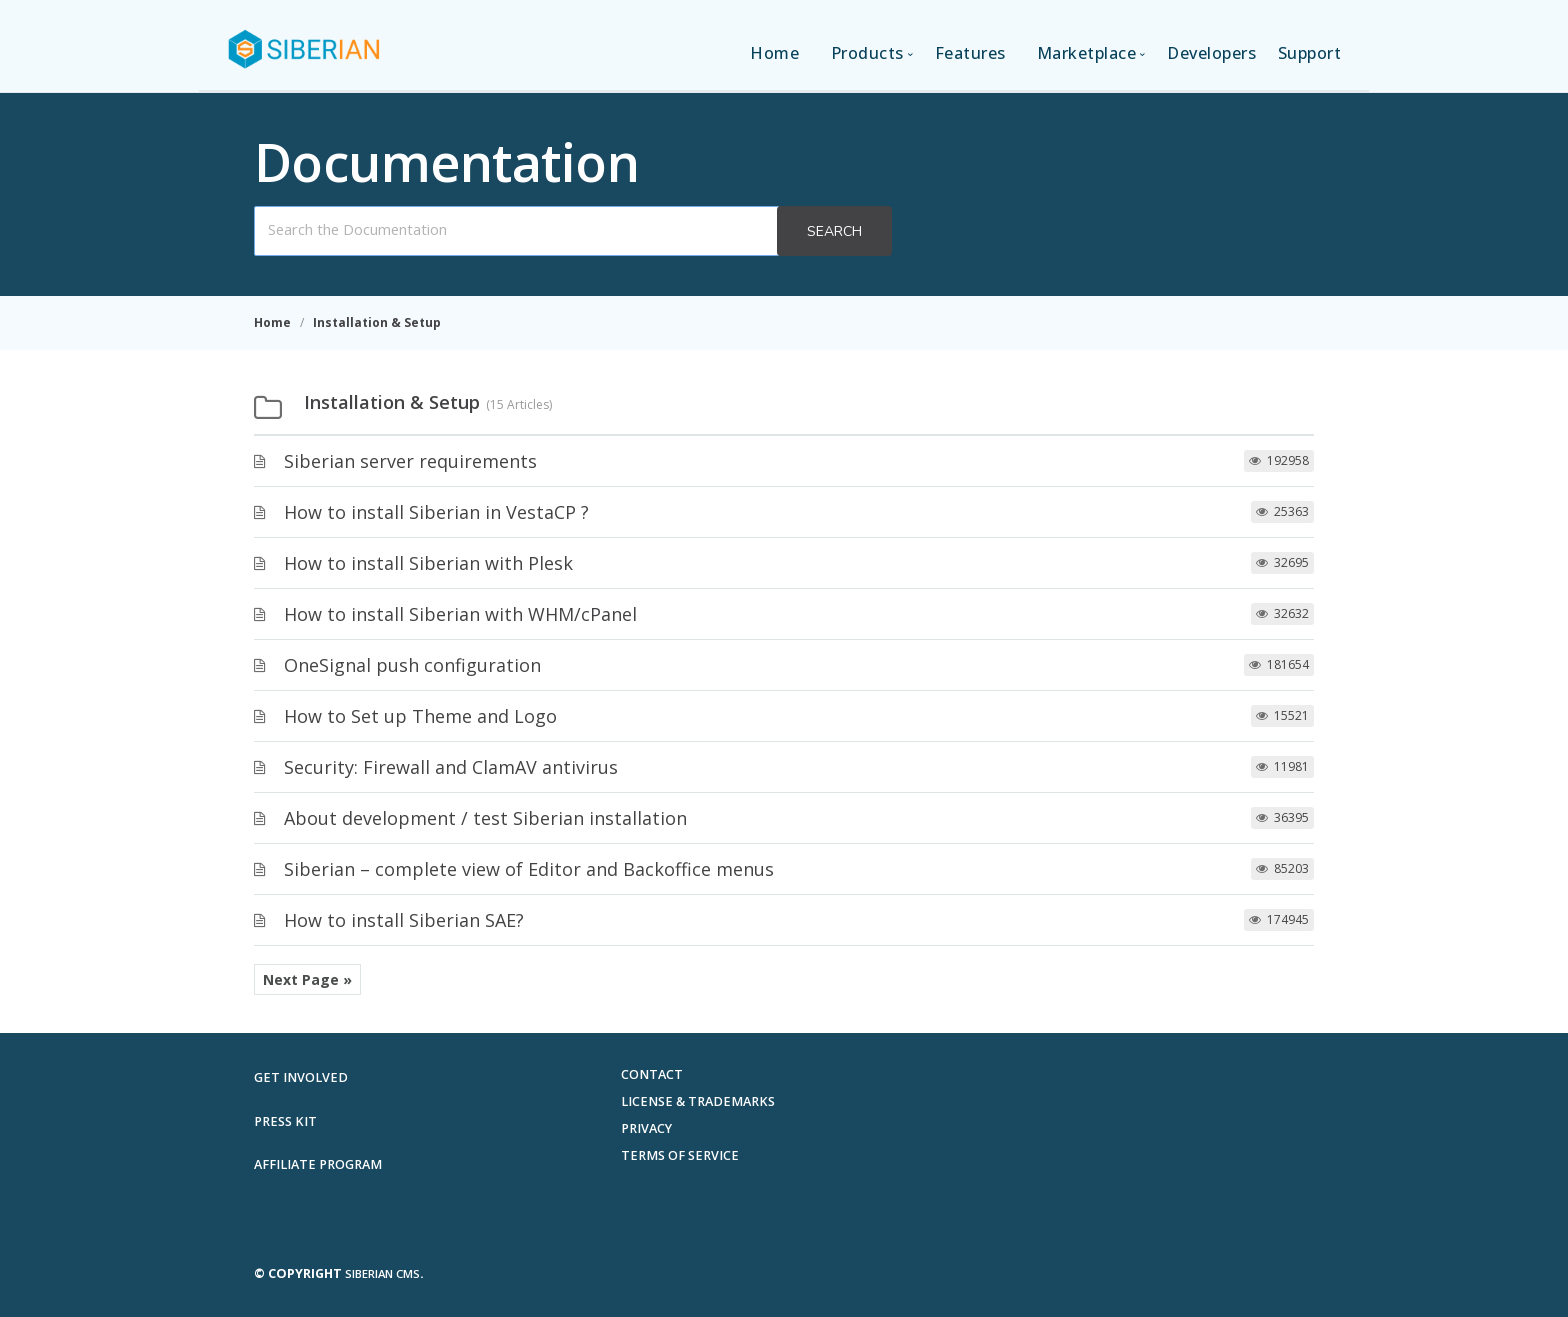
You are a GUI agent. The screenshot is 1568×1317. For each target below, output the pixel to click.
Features (970, 53)
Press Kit (285, 1121)
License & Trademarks (698, 1101)
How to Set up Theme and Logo (420, 716)
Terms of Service (680, 1155)
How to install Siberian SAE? (404, 920)
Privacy (646, 1128)
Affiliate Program (318, 1164)
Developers (1211, 53)
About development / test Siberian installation (485, 818)
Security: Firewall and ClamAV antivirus (451, 767)
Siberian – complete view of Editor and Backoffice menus (529, 869)
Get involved (301, 1077)
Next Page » (307, 979)
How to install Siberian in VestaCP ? (436, 512)
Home (774, 53)
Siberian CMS (382, 1273)
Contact (652, 1074)
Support (1310, 53)
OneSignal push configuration (412, 665)
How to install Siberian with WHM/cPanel (460, 614)
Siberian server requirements (410, 461)
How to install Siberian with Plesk (428, 563)
